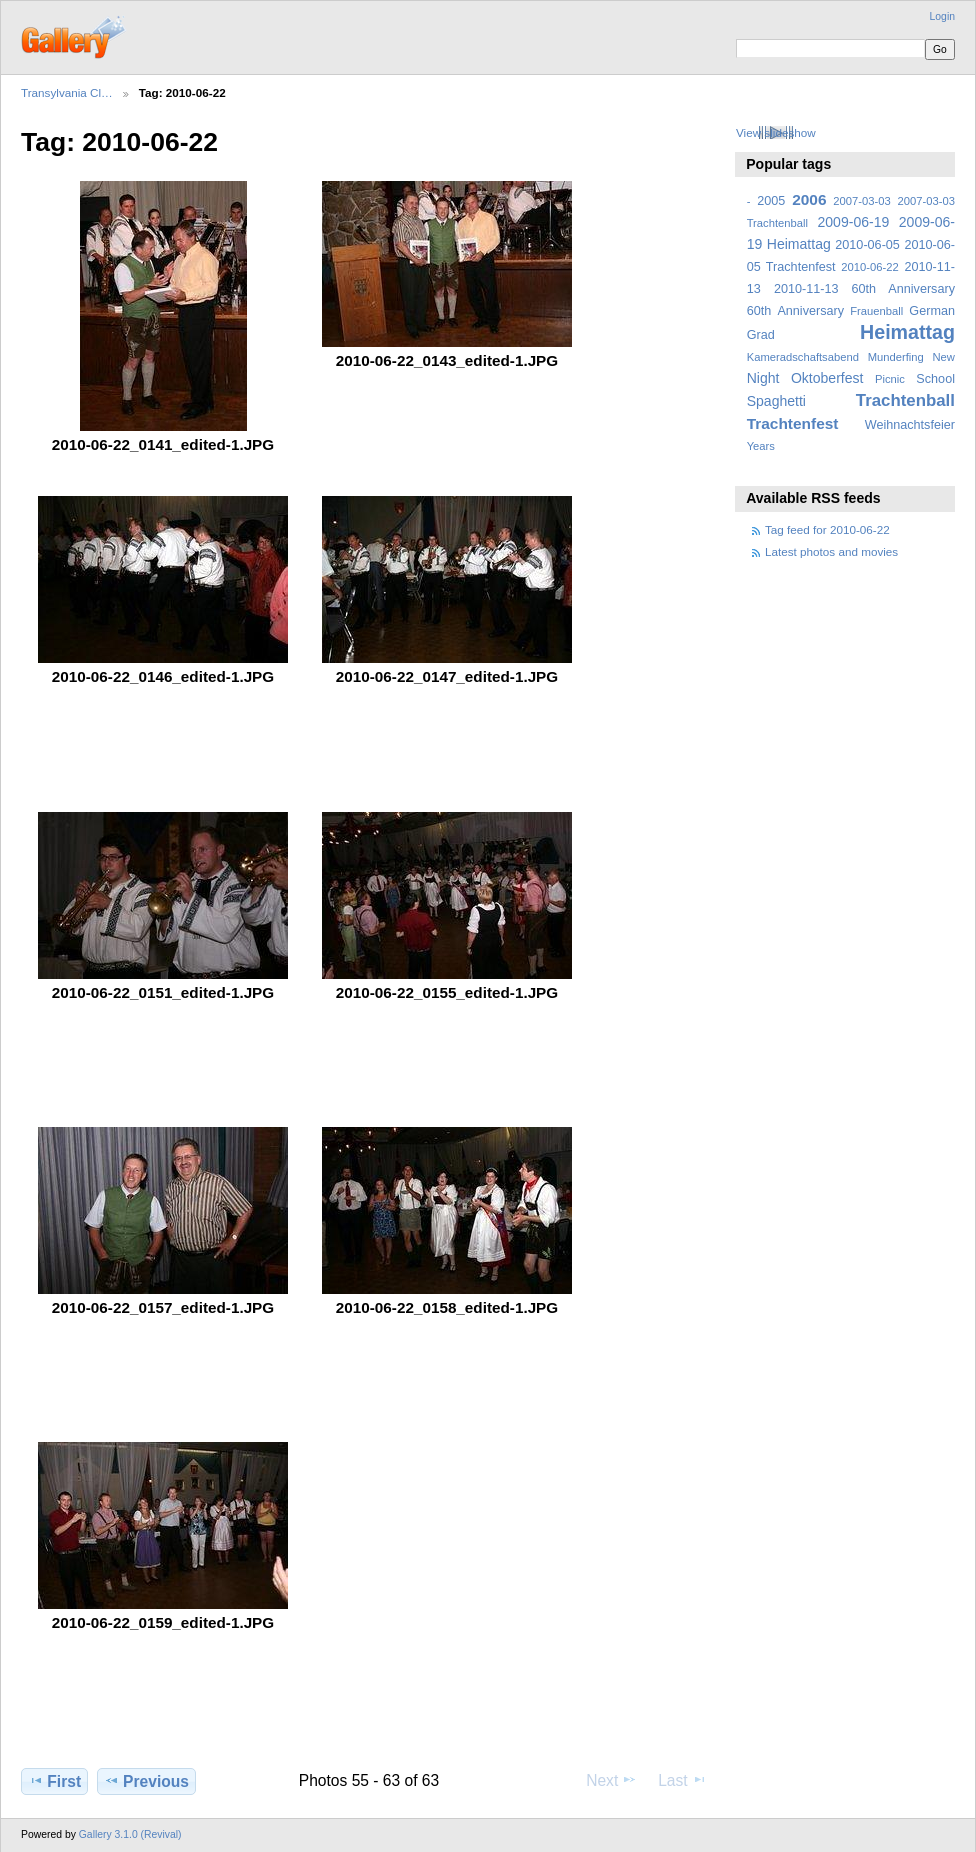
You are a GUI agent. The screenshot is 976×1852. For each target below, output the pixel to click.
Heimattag (907, 332)
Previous (146, 1781)
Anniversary (810, 311)
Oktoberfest (827, 378)
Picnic (890, 379)
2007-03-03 (861, 201)
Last (682, 1780)
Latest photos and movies (831, 551)
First (54, 1781)
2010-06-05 (867, 245)
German (932, 311)
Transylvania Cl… (67, 92)
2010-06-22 (869, 267)
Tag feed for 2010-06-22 (827, 529)
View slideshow (776, 132)
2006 (809, 199)
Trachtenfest (793, 423)
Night (763, 378)
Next (611, 1780)
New (944, 357)
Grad (761, 335)
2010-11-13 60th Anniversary (864, 289)
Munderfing (896, 357)
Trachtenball (905, 400)
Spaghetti (776, 401)
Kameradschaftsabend (803, 357)
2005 (771, 201)
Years (761, 446)
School (935, 379)
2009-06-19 (854, 222)
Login (942, 16)
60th (759, 311)
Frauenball (876, 311)
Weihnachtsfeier (910, 425)
